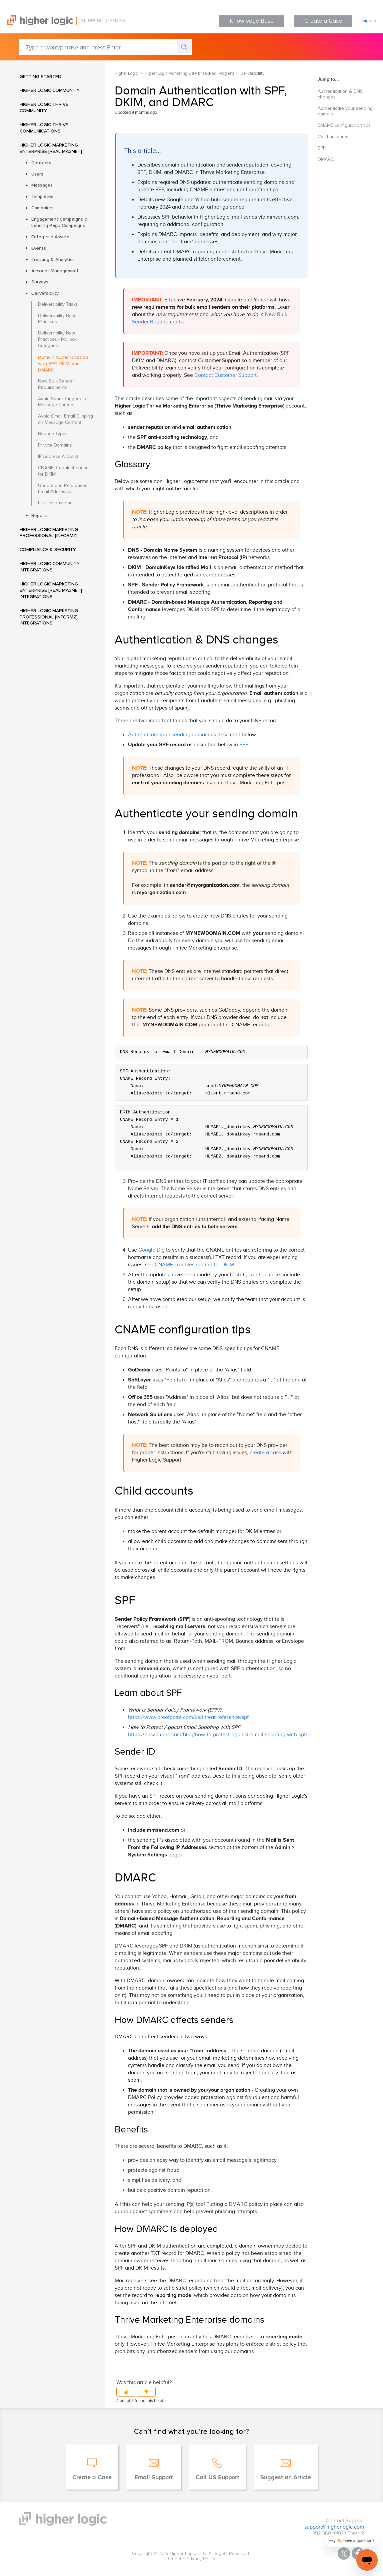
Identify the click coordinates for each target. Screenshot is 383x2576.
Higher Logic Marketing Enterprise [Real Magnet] (51, 148)
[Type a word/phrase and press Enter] (105, 47)
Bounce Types (53, 434)
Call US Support (217, 2477)
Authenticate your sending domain (168, 735)
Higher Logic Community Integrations (50, 566)
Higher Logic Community (50, 90)
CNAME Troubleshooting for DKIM (63, 471)
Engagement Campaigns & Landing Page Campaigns (59, 222)
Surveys (39, 281)
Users (37, 174)
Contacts (41, 162)
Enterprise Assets (50, 236)
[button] (125, 2392)
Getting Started (40, 76)
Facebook (358, 2553)
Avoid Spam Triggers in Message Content (62, 402)
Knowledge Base (252, 20)
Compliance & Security (48, 549)
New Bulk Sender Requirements (56, 384)
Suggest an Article (285, 2477)
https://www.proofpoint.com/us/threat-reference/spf (188, 1717)
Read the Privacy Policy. (191, 2559)
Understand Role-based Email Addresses (63, 489)
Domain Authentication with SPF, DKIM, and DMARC (63, 363)
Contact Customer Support (225, 375)
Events (38, 248)
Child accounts (333, 137)
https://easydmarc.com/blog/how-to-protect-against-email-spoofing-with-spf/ (217, 1735)
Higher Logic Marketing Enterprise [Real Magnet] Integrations (51, 590)
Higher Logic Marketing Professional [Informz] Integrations (49, 616)
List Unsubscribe (55, 503)
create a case (264, 1275)
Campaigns (43, 207)
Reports (40, 515)
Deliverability (45, 293)
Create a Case (323, 20)
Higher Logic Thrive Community (44, 107)
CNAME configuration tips (344, 125)
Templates (42, 196)
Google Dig (151, 1250)
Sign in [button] (369, 20)
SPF (243, 745)
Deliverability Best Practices (56, 319)
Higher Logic (126, 73)
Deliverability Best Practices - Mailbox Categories (57, 339)
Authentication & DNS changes (340, 94)
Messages (42, 185)
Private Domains (55, 445)
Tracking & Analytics (53, 259)
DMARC (326, 159)
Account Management (55, 270)
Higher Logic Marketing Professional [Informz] (49, 532)
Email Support (153, 2477)
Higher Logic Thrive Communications (44, 127)
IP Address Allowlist (58, 456)
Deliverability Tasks (58, 304)
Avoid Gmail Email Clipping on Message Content (65, 419)
